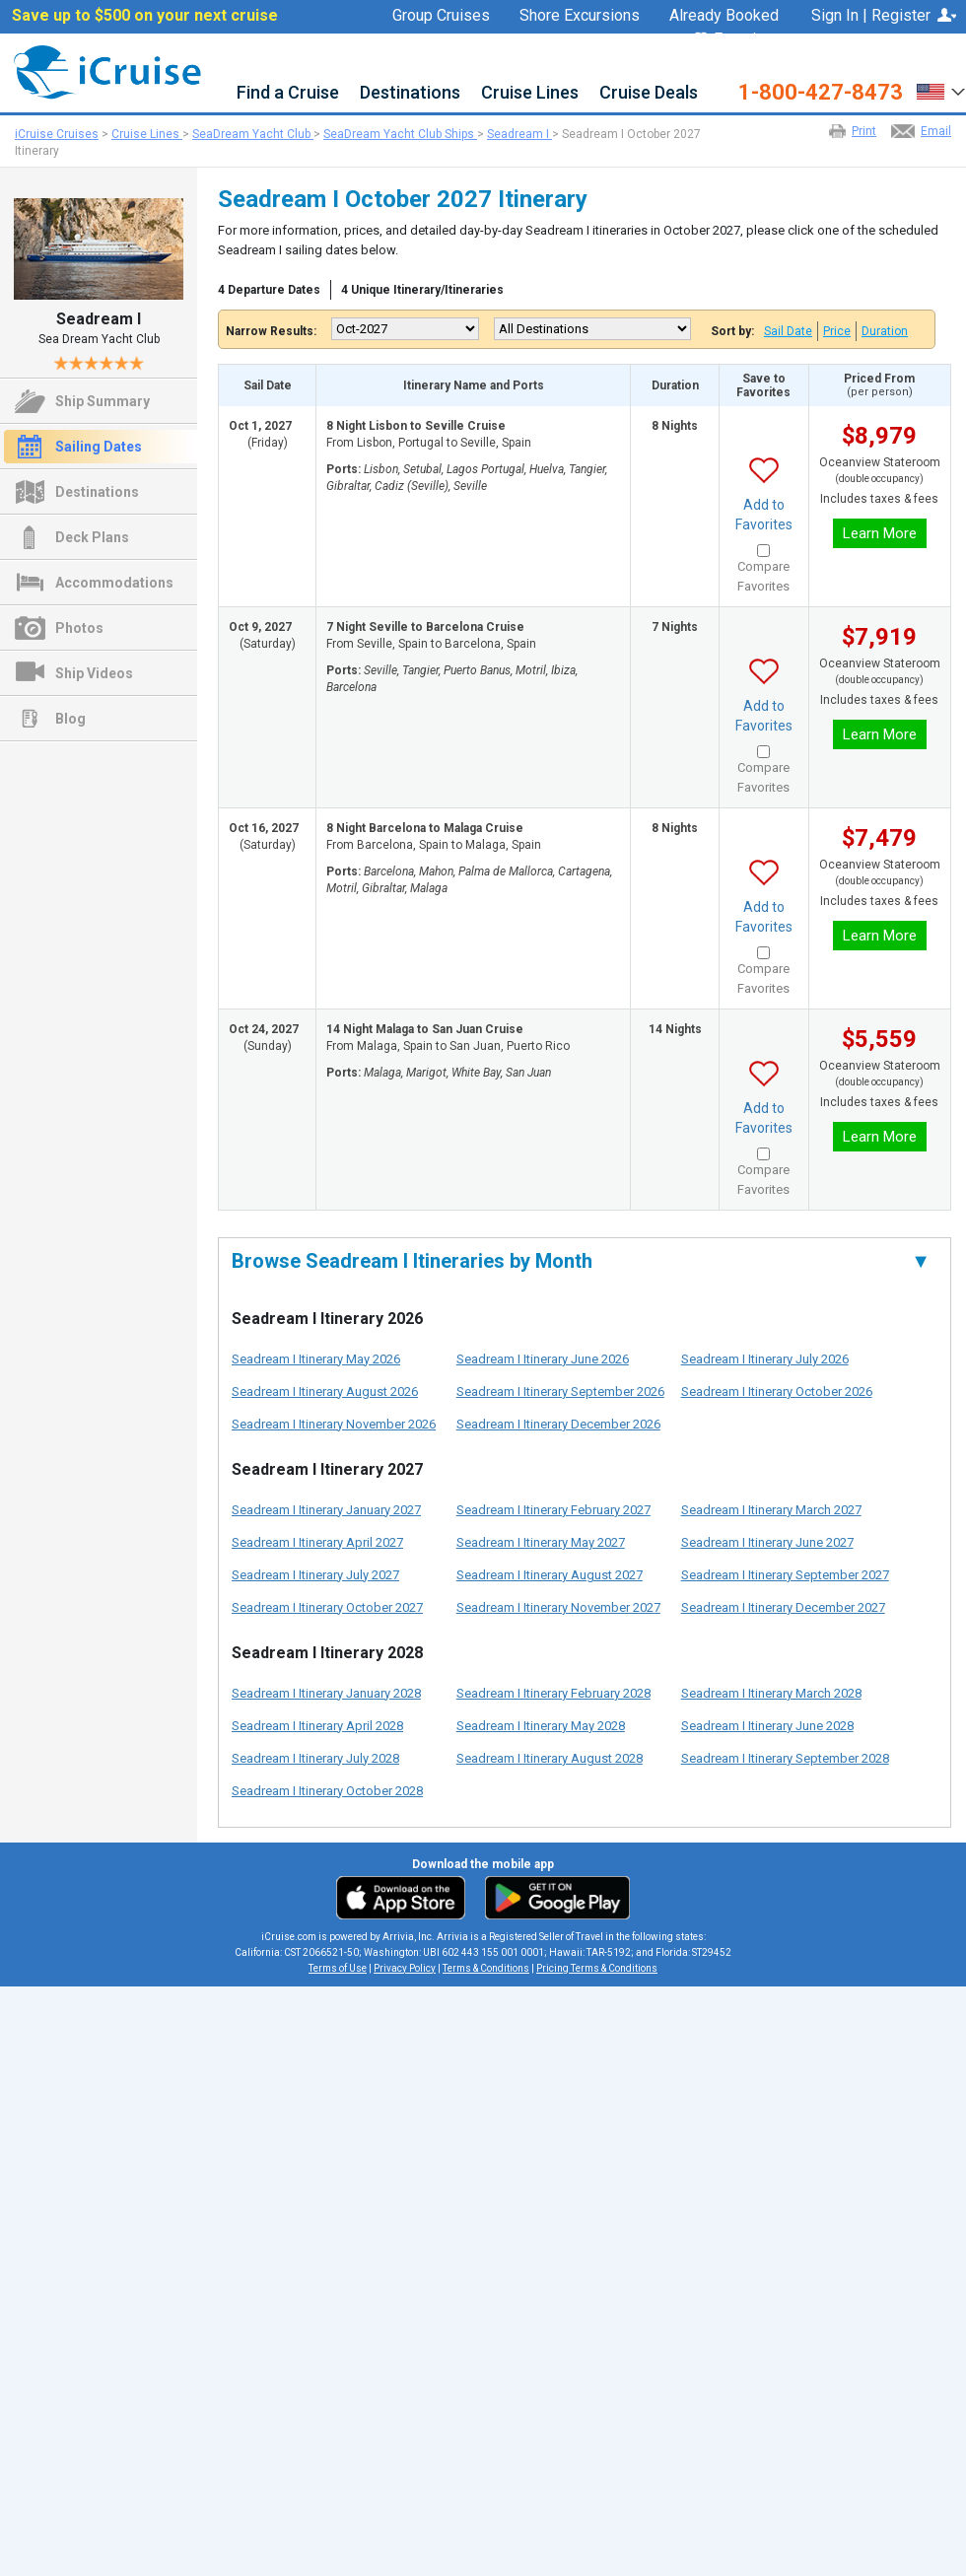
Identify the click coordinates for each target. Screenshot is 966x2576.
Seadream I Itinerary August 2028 (549, 1758)
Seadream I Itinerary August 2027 (549, 1574)
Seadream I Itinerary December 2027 (783, 1607)
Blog (70, 719)
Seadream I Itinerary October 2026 (776, 1391)
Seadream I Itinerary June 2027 (767, 1542)
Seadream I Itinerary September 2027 (785, 1574)
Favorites (736, 40)
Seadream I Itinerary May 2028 (540, 1725)
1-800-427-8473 (820, 93)
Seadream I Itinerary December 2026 (558, 1424)
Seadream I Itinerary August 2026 (325, 1391)
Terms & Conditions (486, 1968)
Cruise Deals (648, 93)
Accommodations (114, 583)
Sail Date (788, 331)
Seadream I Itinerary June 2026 (542, 1359)
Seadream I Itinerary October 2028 (327, 1790)
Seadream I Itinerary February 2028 (553, 1693)
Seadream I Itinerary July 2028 (315, 1758)
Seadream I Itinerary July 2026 (765, 1359)
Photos (79, 628)
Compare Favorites (763, 576)
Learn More (880, 533)
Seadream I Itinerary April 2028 (317, 1725)
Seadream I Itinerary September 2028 (785, 1758)
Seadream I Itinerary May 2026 (316, 1359)
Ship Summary (102, 401)
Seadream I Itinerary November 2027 (558, 1607)
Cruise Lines (530, 93)
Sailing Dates (98, 446)
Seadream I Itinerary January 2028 (326, 1693)
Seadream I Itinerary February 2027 (553, 1509)
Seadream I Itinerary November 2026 (334, 1424)
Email (936, 131)
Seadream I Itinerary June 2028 (767, 1725)
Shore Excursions (579, 16)
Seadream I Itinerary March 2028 (771, 1693)
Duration (885, 331)
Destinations (410, 93)
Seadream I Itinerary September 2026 (560, 1391)
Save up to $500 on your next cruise (145, 16)
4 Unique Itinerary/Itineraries (422, 290)
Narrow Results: (271, 331)
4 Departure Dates (269, 290)
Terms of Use (338, 1968)
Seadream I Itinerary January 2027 (326, 1509)
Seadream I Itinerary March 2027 (771, 1509)
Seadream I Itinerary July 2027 (315, 1574)
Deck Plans (92, 537)
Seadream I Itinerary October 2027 (327, 1607)
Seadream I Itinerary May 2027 (540, 1542)
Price (837, 331)
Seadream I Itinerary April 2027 (317, 1542)
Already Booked (724, 16)
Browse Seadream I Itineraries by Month (581, 1261)
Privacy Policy (405, 1968)
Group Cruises (441, 16)
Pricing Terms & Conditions (596, 1968)
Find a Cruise (288, 93)
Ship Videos (94, 673)
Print (864, 131)
